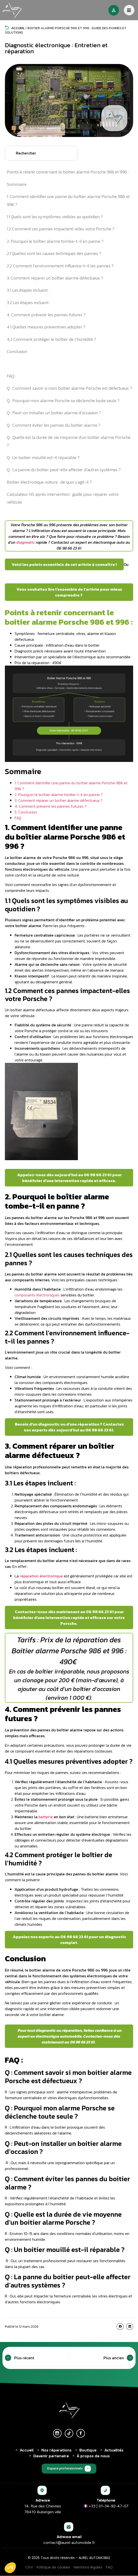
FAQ (18, 818)
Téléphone (106, 2500)
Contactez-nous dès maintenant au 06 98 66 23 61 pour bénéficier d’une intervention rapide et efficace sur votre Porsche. (69, 1617)
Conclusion (17, 351)
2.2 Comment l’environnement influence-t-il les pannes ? (60, 265)
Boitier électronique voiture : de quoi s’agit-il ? (49, 482)
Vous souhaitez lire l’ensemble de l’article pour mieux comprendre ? (69, 592)
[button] (120, 2326)
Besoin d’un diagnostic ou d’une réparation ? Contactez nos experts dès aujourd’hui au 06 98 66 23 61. (69, 1427)
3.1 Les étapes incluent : (28, 290)
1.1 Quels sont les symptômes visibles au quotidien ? (55, 216)
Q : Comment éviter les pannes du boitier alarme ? (54, 425)
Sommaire (17, 184)
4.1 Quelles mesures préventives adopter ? (46, 327)
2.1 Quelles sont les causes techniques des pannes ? (54, 253)
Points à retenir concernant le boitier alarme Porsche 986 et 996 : (68, 172)
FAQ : (11, 376)
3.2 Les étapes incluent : (28, 302)
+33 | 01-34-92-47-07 (106, 2506)
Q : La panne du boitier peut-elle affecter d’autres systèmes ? (64, 469)
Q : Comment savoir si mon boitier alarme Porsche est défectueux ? (69, 388)
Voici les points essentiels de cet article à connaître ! (64, 564)
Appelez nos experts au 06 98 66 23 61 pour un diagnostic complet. (69, 1939)
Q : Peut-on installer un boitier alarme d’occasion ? (54, 412)
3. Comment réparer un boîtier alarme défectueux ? (55, 278)
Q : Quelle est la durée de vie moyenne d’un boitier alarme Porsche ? (68, 441)
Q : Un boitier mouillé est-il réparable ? (43, 457)
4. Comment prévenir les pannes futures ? (46, 314)
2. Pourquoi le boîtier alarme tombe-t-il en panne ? (55, 241)
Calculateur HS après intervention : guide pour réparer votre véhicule (63, 498)
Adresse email (69, 2537)
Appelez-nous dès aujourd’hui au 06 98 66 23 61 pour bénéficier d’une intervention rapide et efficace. (69, 1178)
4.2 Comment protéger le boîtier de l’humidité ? (51, 339)
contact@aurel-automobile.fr (69, 2542)
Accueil (15, 28)
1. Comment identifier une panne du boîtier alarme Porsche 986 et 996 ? (68, 200)
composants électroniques (37, 1295)
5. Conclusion (26, 812)
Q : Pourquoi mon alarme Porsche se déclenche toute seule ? (63, 400)
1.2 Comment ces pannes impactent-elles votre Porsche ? (60, 229)
